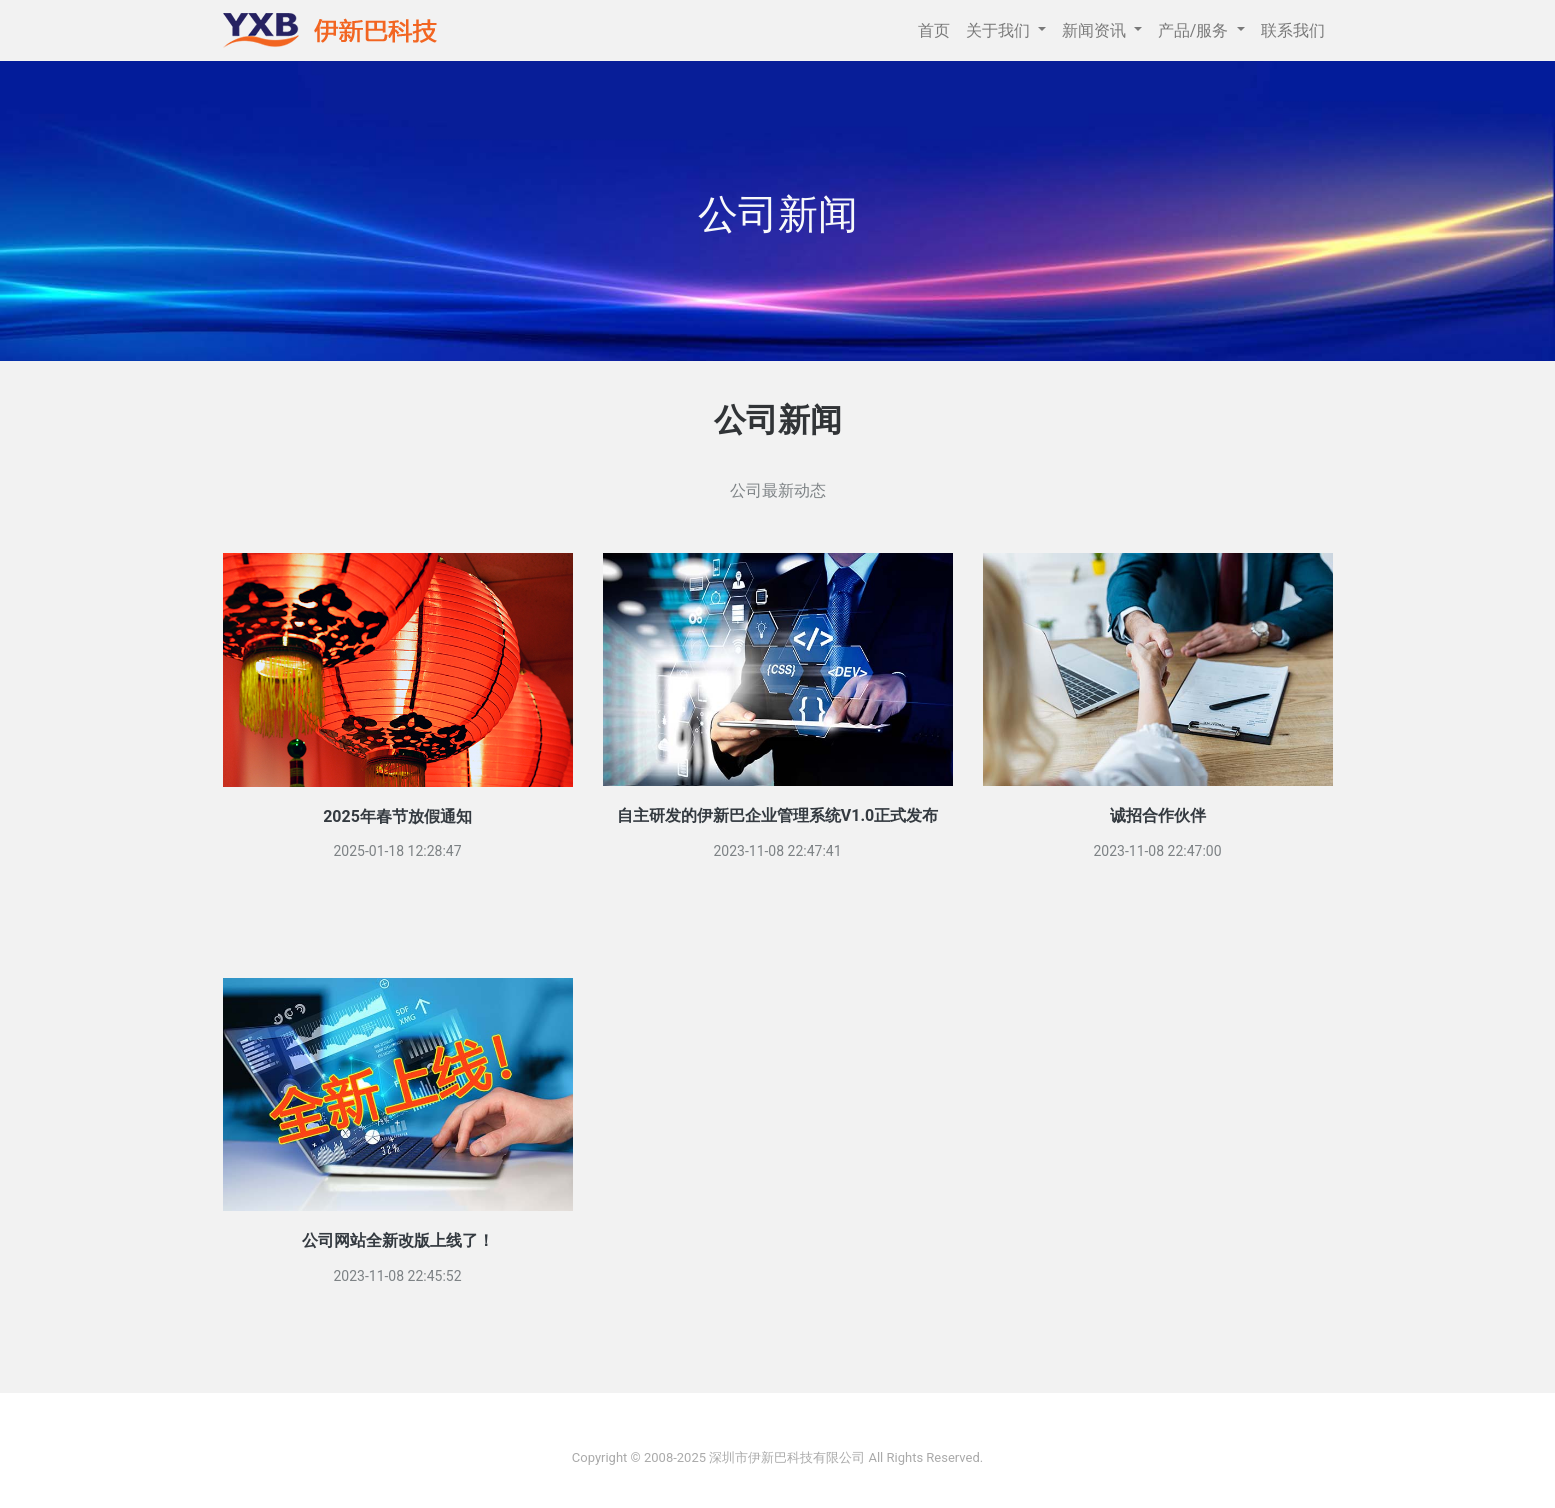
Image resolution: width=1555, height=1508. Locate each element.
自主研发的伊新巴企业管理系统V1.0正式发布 (777, 815)
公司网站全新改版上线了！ (398, 1240)
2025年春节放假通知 (397, 816)
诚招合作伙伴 (1158, 815)
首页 (934, 30)
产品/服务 (1195, 30)
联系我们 (1293, 30)
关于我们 (1000, 30)
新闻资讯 (1096, 30)
